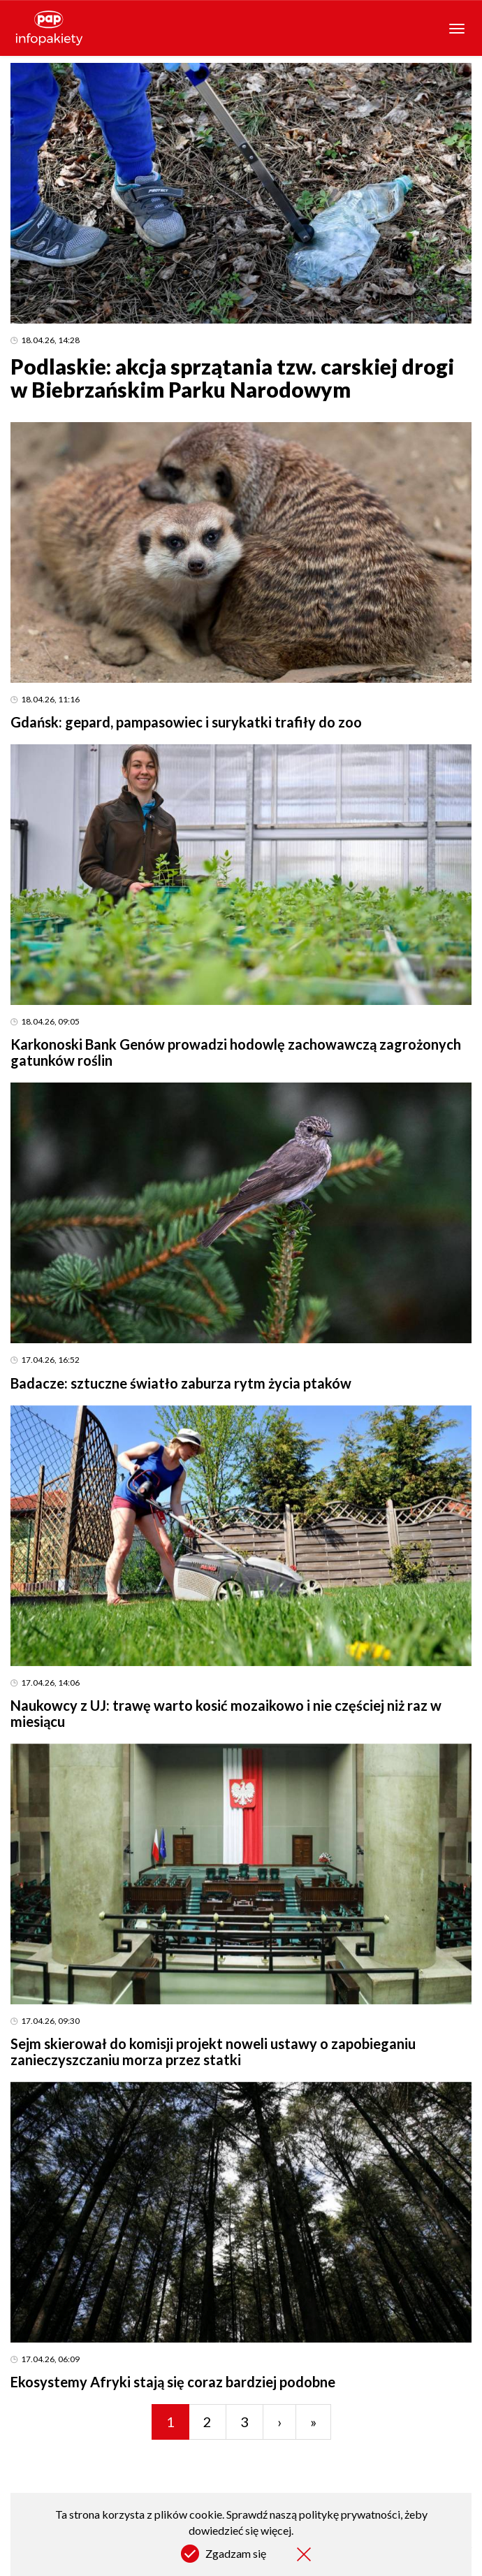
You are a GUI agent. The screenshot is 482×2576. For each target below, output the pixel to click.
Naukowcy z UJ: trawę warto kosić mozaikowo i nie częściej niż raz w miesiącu (225, 1713)
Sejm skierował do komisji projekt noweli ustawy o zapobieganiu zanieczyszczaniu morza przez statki (213, 2051)
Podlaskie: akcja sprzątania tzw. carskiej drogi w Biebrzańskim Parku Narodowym (232, 378)
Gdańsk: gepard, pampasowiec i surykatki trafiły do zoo (186, 722)
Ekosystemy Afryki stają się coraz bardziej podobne (172, 2381)
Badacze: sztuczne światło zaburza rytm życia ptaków (180, 1383)
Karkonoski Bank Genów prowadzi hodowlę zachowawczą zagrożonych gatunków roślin (235, 1052)
